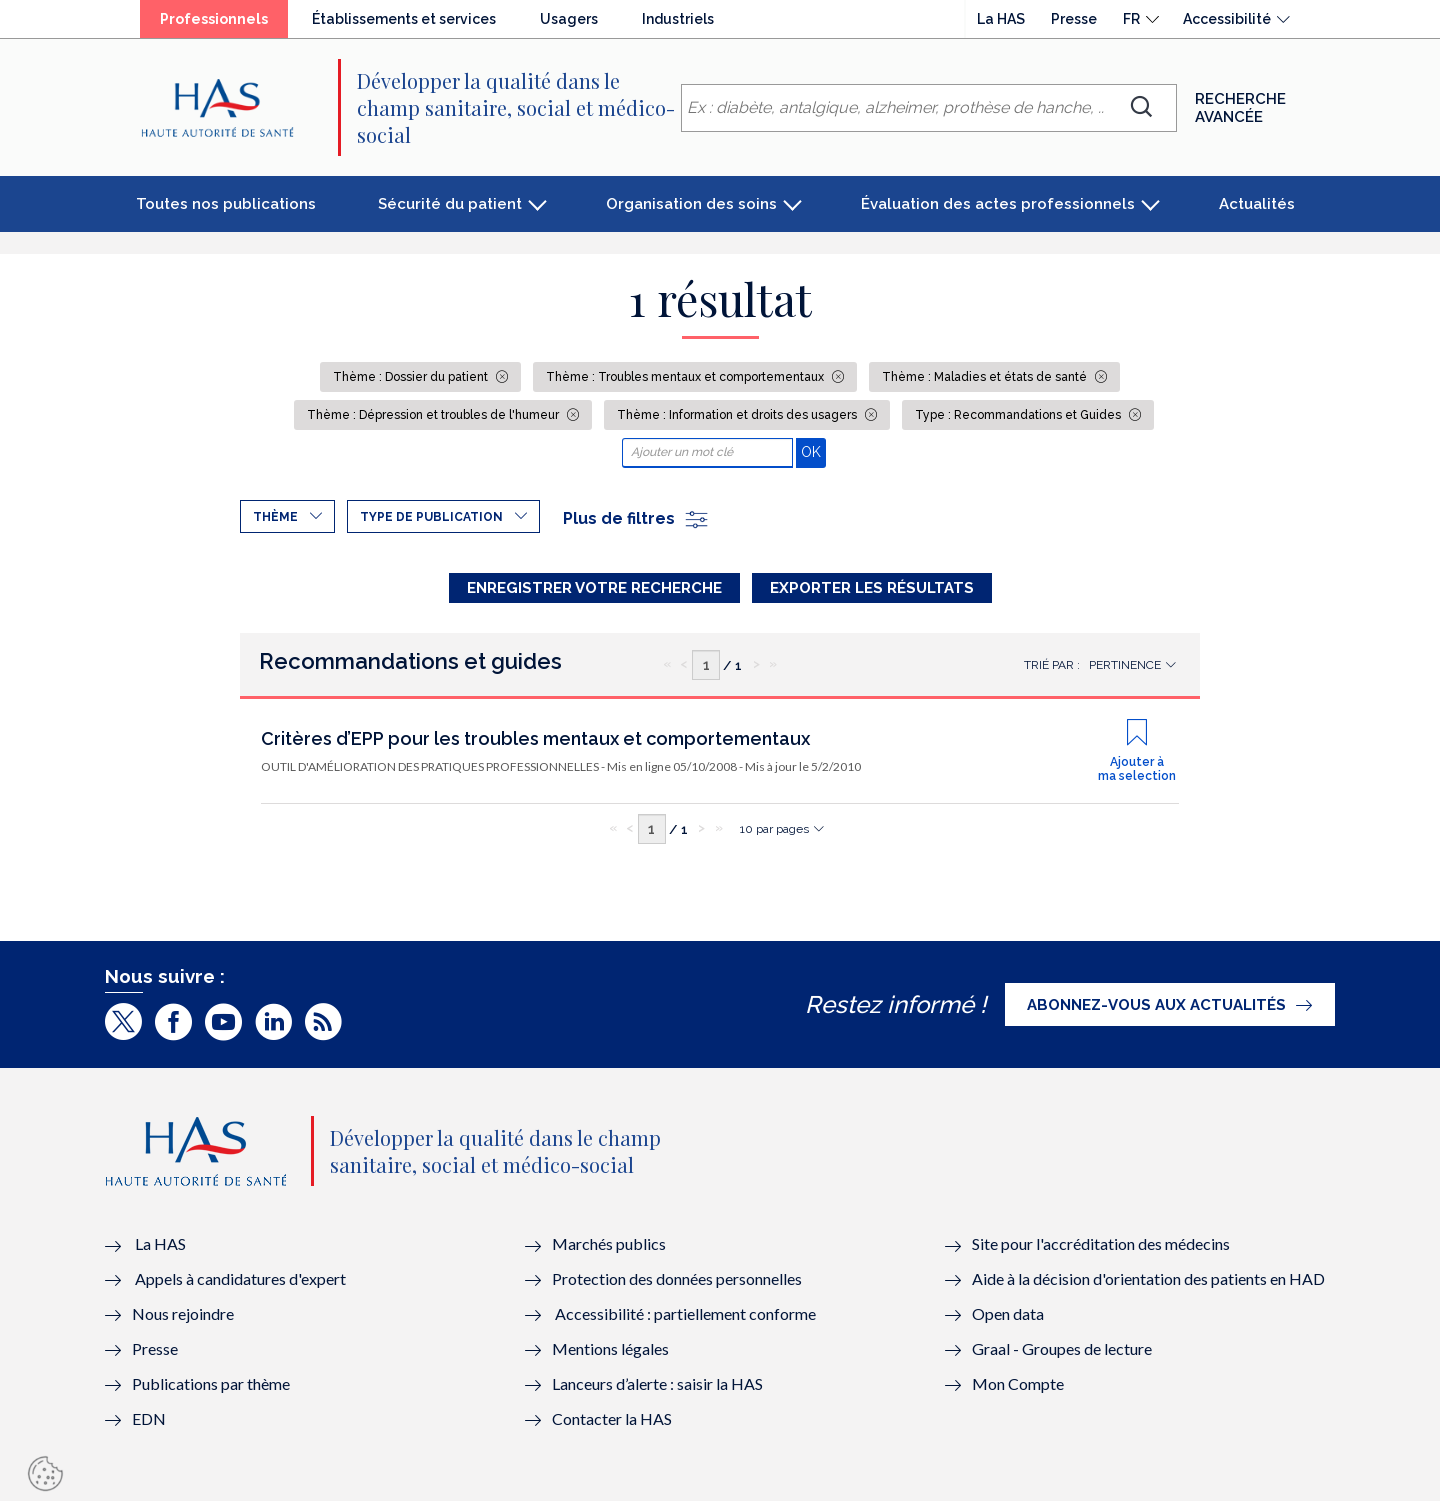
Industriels (678, 19)
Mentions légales (610, 1348)
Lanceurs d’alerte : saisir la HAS (657, 1383)
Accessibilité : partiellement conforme (685, 1313)
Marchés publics (610, 1243)
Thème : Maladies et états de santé (986, 377)
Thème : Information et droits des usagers (738, 415)
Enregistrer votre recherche (594, 588)
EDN (149, 1418)
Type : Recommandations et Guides (1019, 415)
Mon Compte (1018, 1383)
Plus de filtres (636, 518)
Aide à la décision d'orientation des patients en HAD (1148, 1278)
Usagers (569, 19)
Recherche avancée (1240, 108)
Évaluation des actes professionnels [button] (998, 204)
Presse (1074, 19)
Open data (1008, 1313)
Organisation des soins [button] (691, 204)
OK (813, 451)
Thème (275, 517)
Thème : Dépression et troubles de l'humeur (434, 415)
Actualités (1257, 204)
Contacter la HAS (612, 1418)
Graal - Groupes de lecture (1062, 1348)
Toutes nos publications (226, 204)
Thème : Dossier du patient (412, 377)
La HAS (1001, 19)
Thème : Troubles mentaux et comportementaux (686, 377)
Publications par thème (211, 1383)
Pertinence (1125, 665)
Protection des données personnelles (677, 1278)
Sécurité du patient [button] (450, 204)
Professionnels (214, 19)
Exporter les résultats (872, 588)
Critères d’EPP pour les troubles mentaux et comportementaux (535, 738)
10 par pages (774, 829)
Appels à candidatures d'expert (240, 1278)
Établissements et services (404, 19)
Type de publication (431, 517)
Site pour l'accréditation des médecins (1101, 1243)
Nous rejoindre (183, 1313)
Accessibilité (1227, 19)
